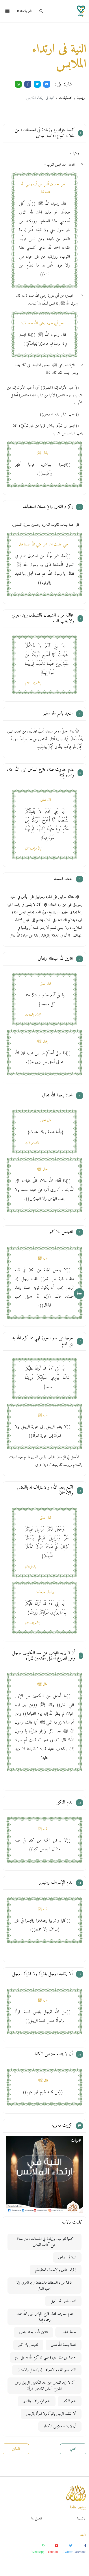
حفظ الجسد (68, 2332)
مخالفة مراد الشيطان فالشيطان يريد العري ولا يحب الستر (44, 2285)
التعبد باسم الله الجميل (63, 2301)
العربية (24, 11)
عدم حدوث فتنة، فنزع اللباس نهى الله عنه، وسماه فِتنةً (44, 2316)
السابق (16, 2448)
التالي (73, 2448)
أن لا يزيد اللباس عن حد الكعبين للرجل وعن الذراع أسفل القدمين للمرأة (44, 2385)
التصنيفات (65, 98)
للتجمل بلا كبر (28, 2344)
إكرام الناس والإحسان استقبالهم (55, 2270)
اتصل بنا (36, 2518)
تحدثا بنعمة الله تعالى (63, 2344)
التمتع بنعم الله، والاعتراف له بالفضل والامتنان (46, 2370)
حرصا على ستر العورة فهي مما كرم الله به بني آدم (45, 2357)
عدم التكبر (69, 2401)
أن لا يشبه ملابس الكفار (60, 2426)
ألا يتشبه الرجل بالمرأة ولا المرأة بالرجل (51, 2413)
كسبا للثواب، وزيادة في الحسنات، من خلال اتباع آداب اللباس (44, 2241)
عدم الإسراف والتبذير (36, 2401)
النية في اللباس (67, 2257)
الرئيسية (81, 98)
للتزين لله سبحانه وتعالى (33, 2332)
